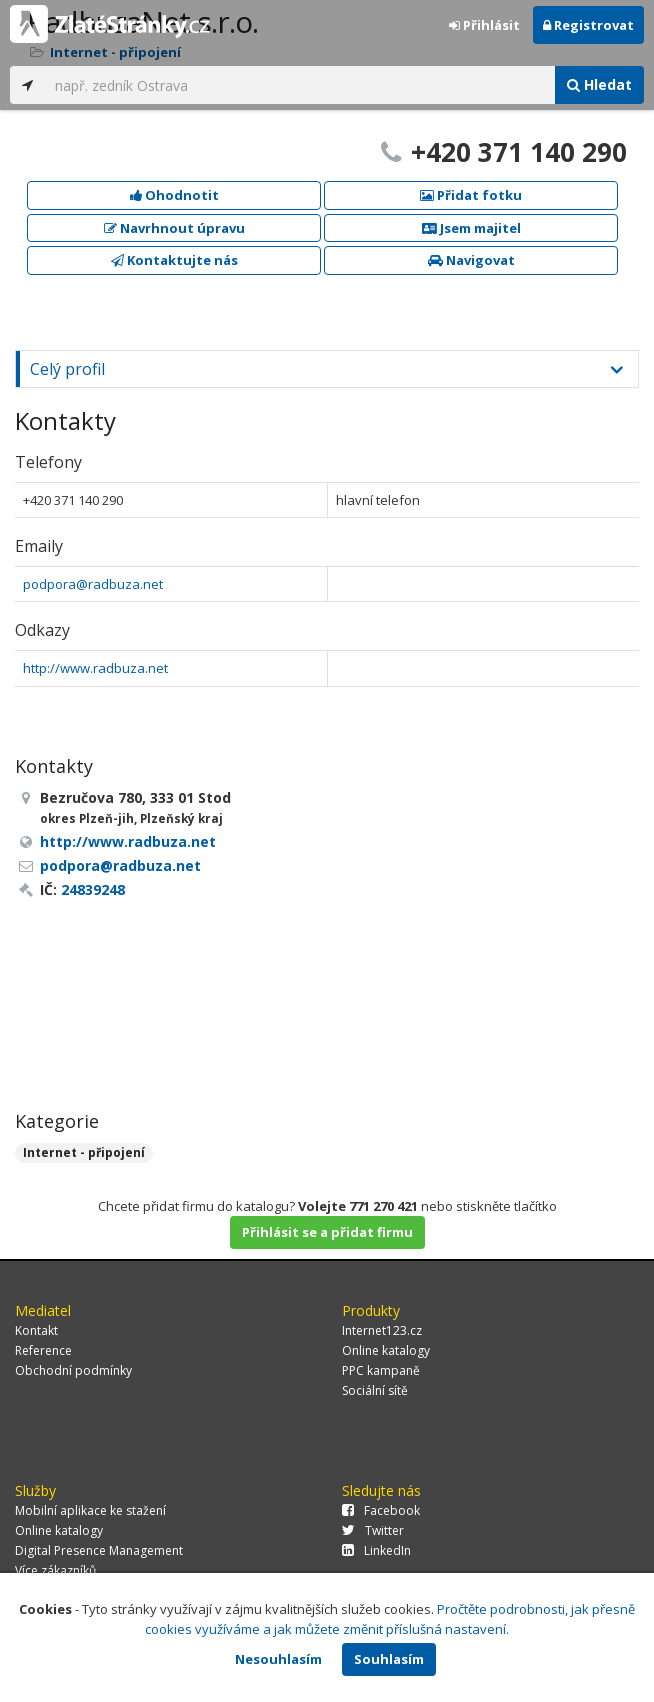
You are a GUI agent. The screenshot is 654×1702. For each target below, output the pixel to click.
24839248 (93, 889)
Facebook (381, 1510)
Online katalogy (386, 1350)
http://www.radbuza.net (95, 668)
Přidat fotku (471, 195)
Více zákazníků (55, 1570)
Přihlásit (484, 25)
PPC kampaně (381, 1370)
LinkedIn (376, 1550)
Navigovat (471, 260)
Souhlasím (389, 1659)
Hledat (599, 84)
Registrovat (588, 25)
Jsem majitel (471, 228)
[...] (300, 85)
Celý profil (67, 369)
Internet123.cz (382, 1330)
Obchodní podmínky (73, 1370)
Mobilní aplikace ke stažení (90, 1510)
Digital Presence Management (99, 1550)
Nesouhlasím (278, 1659)
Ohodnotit (174, 195)
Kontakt (36, 1330)
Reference (43, 1350)
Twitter (373, 1530)
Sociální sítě (375, 1390)
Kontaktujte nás (174, 260)
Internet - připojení (84, 1152)
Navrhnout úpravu (174, 228)
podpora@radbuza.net (93, 584)
